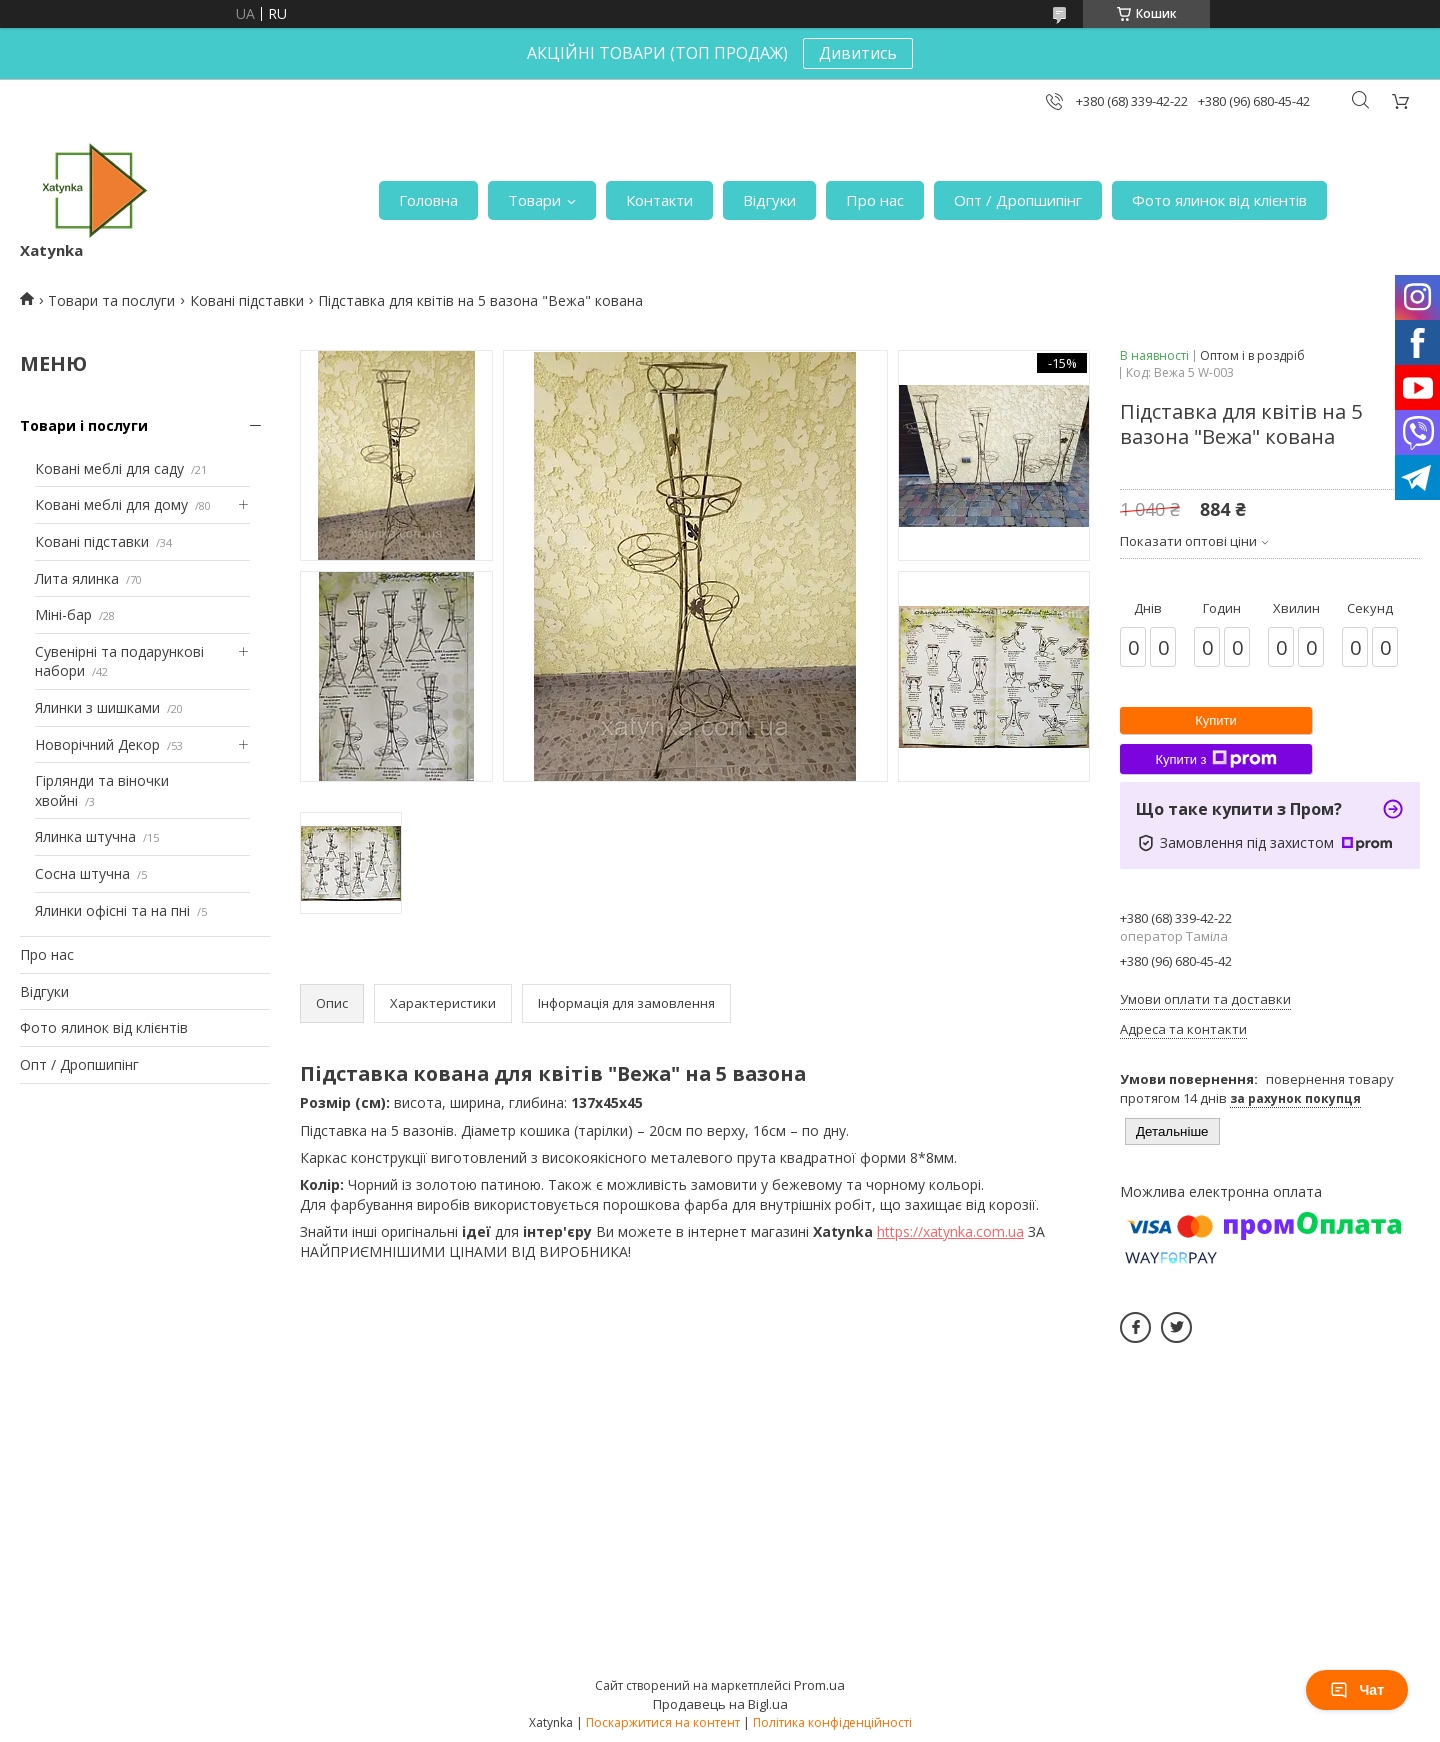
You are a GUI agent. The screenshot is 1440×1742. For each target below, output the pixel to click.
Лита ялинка (77, 578)
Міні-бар (63, 614)
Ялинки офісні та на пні (112, 910)
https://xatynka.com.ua (950, 1231)
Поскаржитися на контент (663, 1722)
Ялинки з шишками (97, 707)
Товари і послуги (84, 425)
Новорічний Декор (97, 744)
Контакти (659, 200)
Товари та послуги (111, 300)
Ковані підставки (247, 300)
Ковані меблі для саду (109, 468)
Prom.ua (819, 1685)
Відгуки (769, 200)
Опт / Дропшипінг (1018, 200)
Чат (1357, 1690)
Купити (1216, 720)
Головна (428, 200)
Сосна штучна (82, 873)
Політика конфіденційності (832, 1722)
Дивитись (858, 53)
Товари (534, 200)
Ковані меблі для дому (111, 504)
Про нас (875, 200)
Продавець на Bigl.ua (720, 1704)
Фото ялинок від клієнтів (1219, 200)
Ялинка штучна (85, 836)
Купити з (1215, 759)
